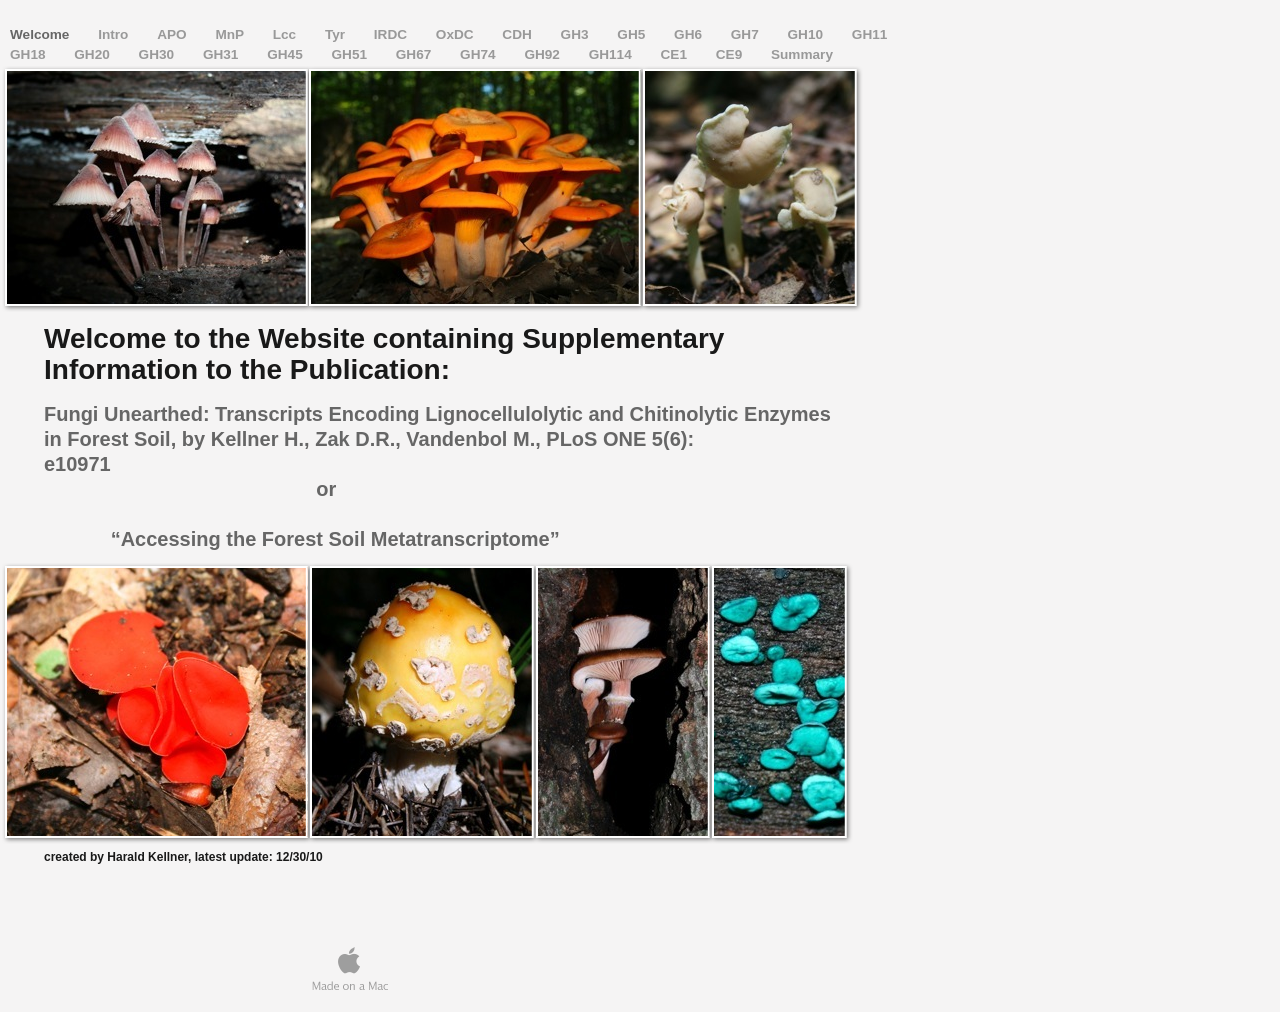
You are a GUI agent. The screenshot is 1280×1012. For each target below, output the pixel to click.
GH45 (286, 54)
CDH (518, 34)
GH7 (747, 34)
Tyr (337, 34)
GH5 (633, 34)
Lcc (286, 34)
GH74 (479, 54)
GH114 (612, 54)
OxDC (457, 34)
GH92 (543, 54)
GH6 (690, 34)
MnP (231, 34)
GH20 (93, 54)
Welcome (41, 34)
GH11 (870, 34)
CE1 (676, 54)
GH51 (350, 54)
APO (173, 34)
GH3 (577, 34)
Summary (802, 54)
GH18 (29, 54)
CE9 (731, 54)
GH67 (415, 54)
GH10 (807, 34)
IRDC (392, 34)
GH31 (222, 54)
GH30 (158, 54)
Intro (115, 34)
